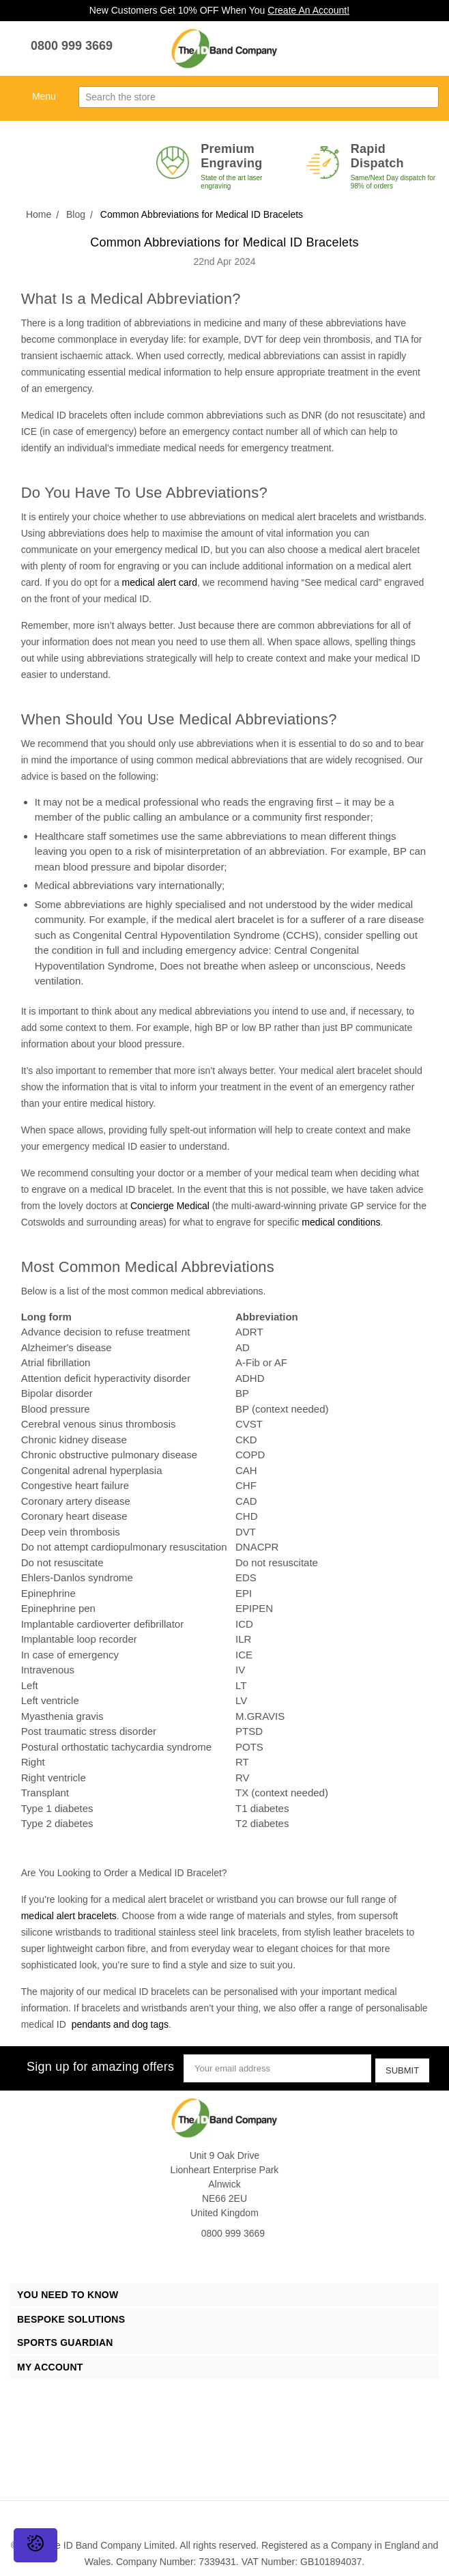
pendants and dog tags (120, 2024)
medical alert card (160, 582)
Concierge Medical (169, 1205)
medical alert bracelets (69, 1915)
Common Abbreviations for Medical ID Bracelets (224, 242)
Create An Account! (308, 10)
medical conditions (341, 1222)
